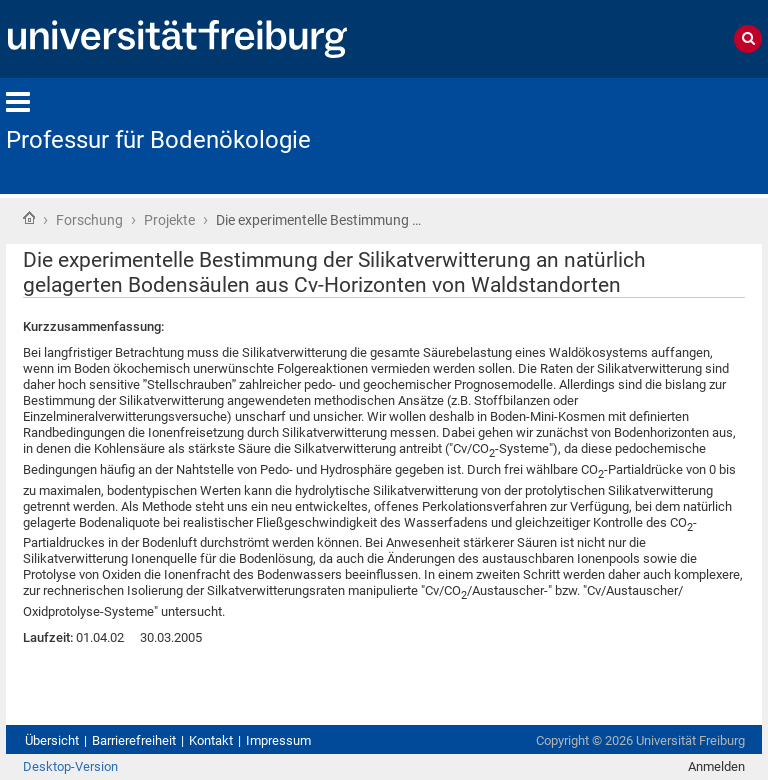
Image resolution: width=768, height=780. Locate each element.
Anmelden (716, 766)
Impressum (278, 740)
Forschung (89, 220)
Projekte (169, 220)
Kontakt (211, 740)
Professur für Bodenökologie (158, 140)
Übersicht (52, 740)
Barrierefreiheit (134, 740)
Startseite (29, 218)
